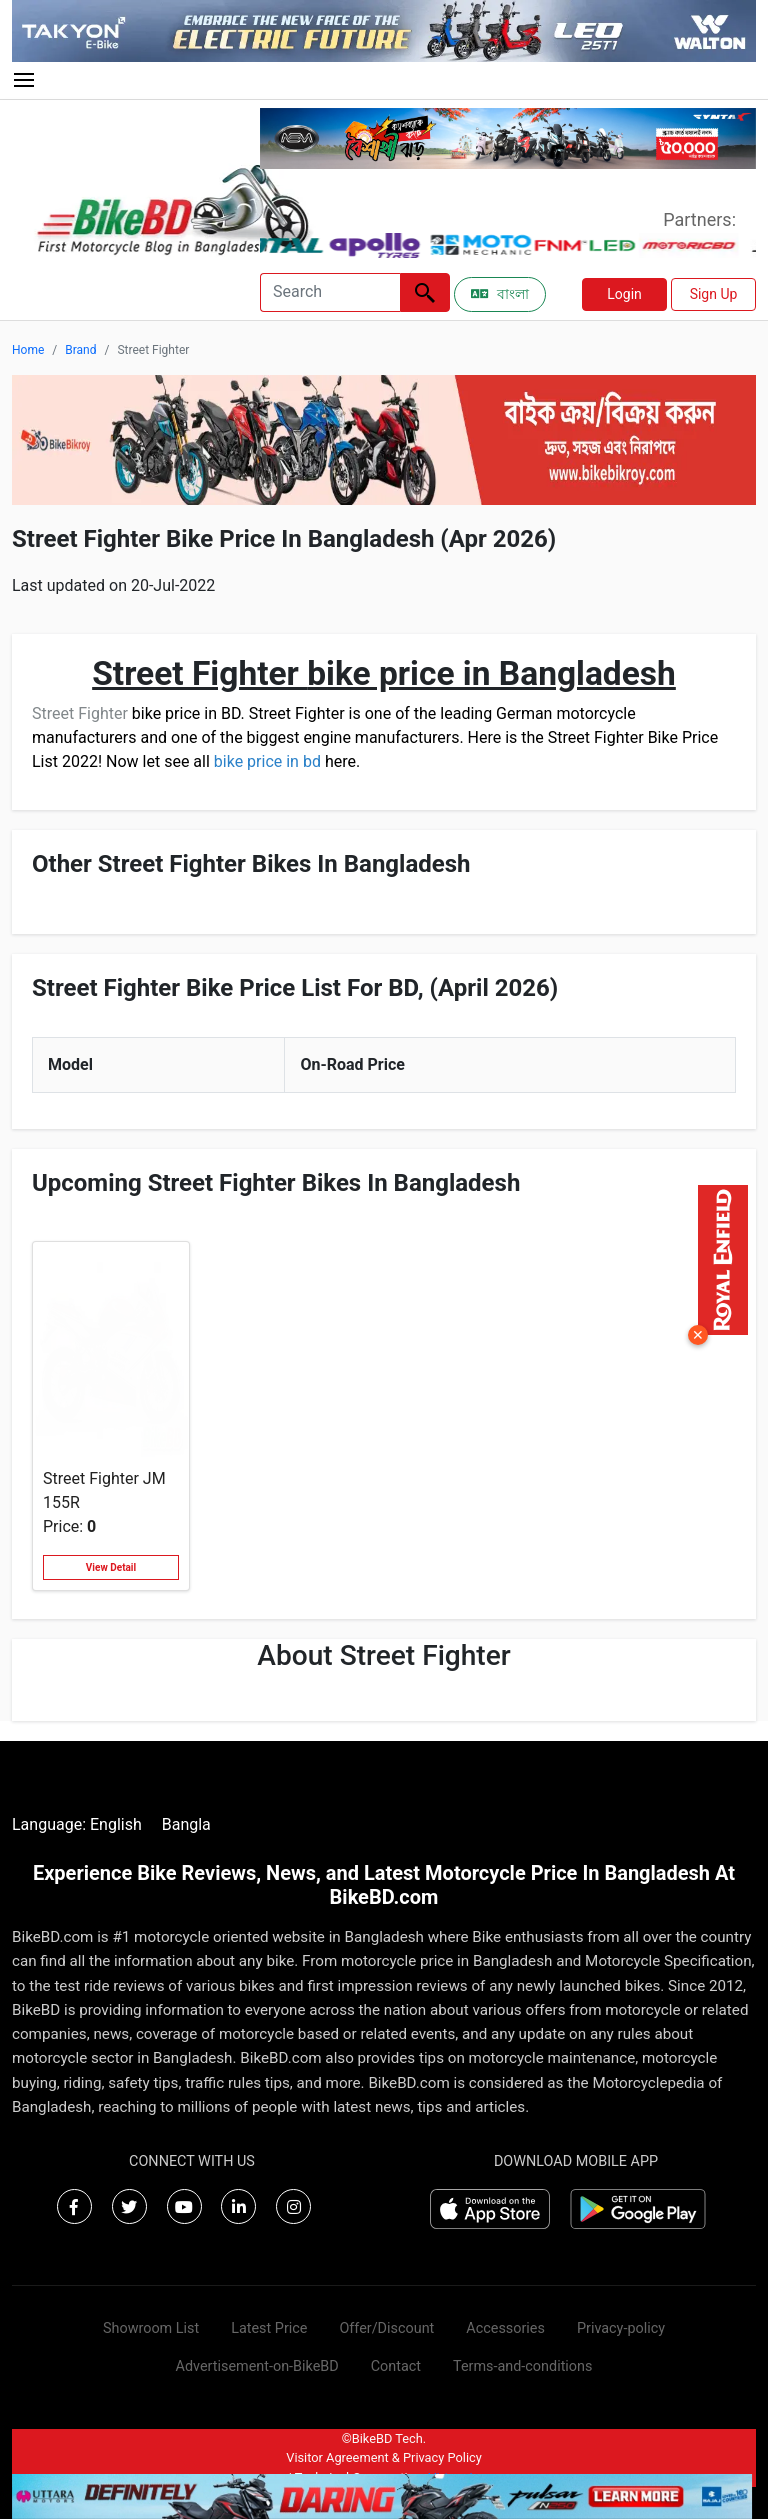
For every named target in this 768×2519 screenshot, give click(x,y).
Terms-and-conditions (522, 2366)
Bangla (186, 1824)
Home (28, 350)
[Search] (330, 292)
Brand (80, 350)
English (116, 1824)
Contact (396, 2366)
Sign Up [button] (714, 294)
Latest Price (269, 2328)
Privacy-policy (621, 2328)
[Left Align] (425, 292)
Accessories (505, 2328)
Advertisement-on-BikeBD (257, 2366)
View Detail (111, 1567)
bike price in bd (267, 761)
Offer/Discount (386, 2328)
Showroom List (151, 2328)
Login (624, 294)
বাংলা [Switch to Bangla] (500, 294)
